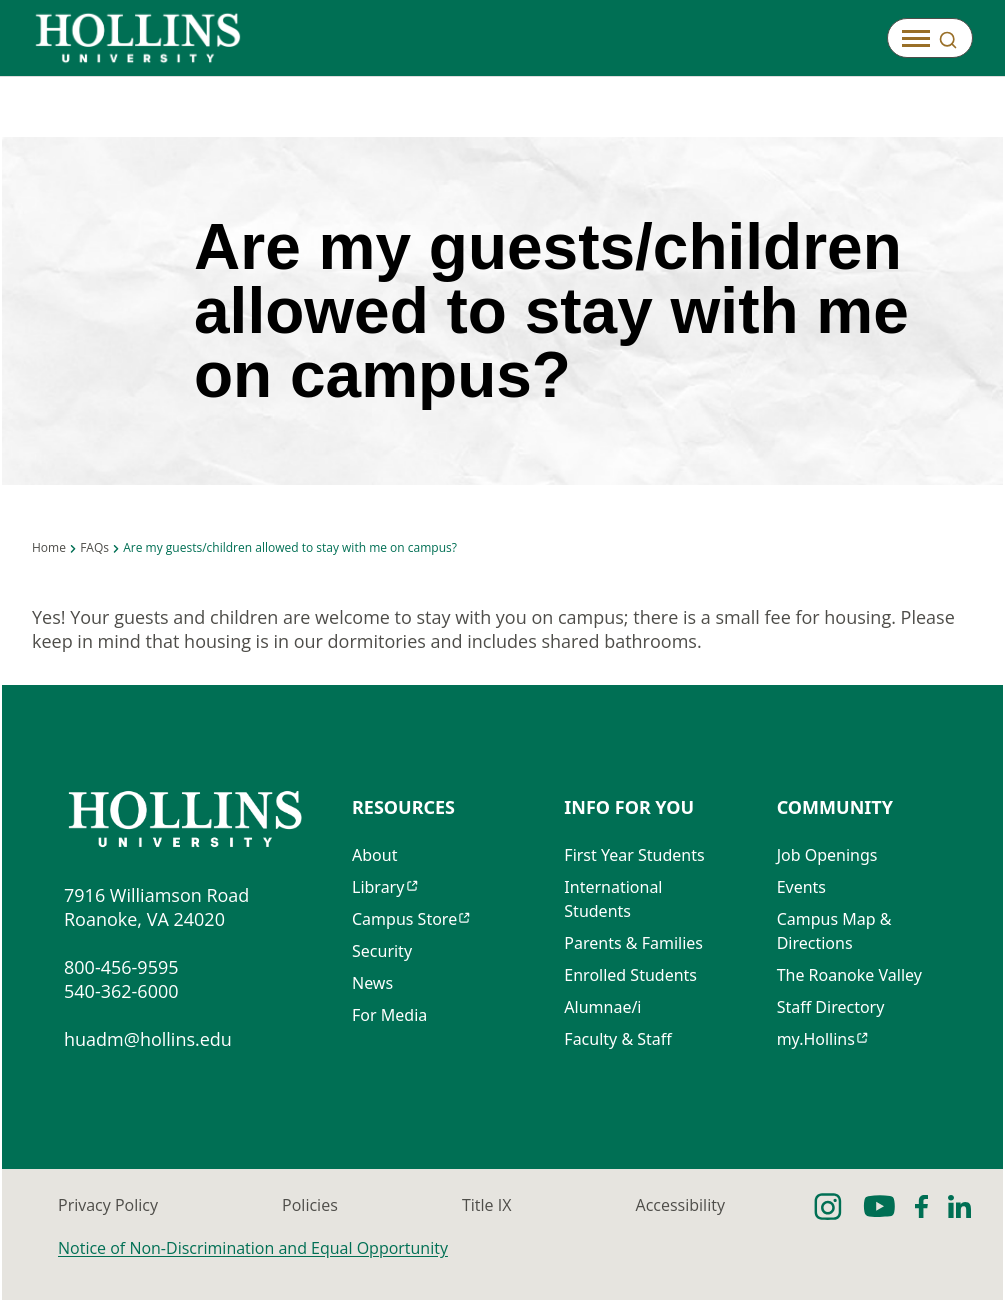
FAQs (94, 547)
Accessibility (680, 1205)
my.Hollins (816, 1039)
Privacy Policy (108, 1205)
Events (801, 887)
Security (382, 951)
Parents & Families (633, 943)
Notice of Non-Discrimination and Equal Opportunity (253, 1248)
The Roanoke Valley (849, 975)
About (374, 855)
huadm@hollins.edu (148, 1039)
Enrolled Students (630, 975)
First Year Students (634, 855)
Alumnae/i (602, 1007)
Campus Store (404, 919)
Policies (310, 1205)
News (372, 983)
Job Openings (827, 855)
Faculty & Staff (618, 1039)
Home (49, 547)
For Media (389, 1015)
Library (378, 887)
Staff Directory (831, 1007)
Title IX (486, 1205)
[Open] (930, 38)
